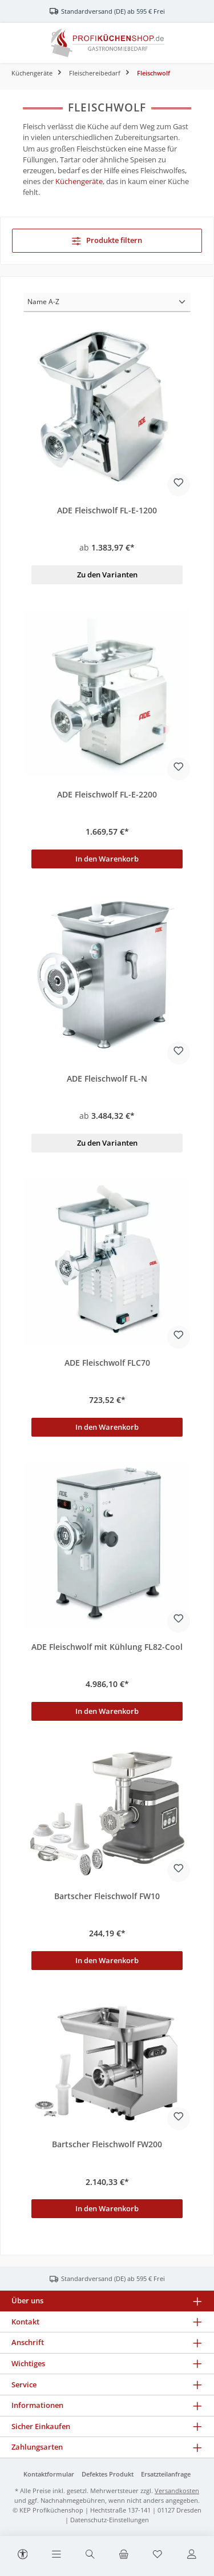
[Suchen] (90, 2555)
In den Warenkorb (107, 859)
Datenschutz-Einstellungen (109, 2519)
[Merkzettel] (157, 2555)
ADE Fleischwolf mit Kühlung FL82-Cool (107, 1647)
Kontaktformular (48, 2474)
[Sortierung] (107, 302)
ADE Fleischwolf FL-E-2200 (107, 794)
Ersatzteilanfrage (166, 2474)
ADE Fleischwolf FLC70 (107, 1363)
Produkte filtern (107, 240)
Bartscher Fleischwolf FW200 (107, 2144)
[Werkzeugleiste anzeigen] (22, 2552)
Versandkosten (177, 2490)
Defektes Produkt (108, 2474)
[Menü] (56, 2555)
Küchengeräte (79, 181)
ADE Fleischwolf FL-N (107, 1079)
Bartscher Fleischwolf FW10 (107, 1896)
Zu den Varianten (107, 574)
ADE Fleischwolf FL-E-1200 (107, 510)
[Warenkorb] (123, 2555)
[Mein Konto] (191, 2555)
